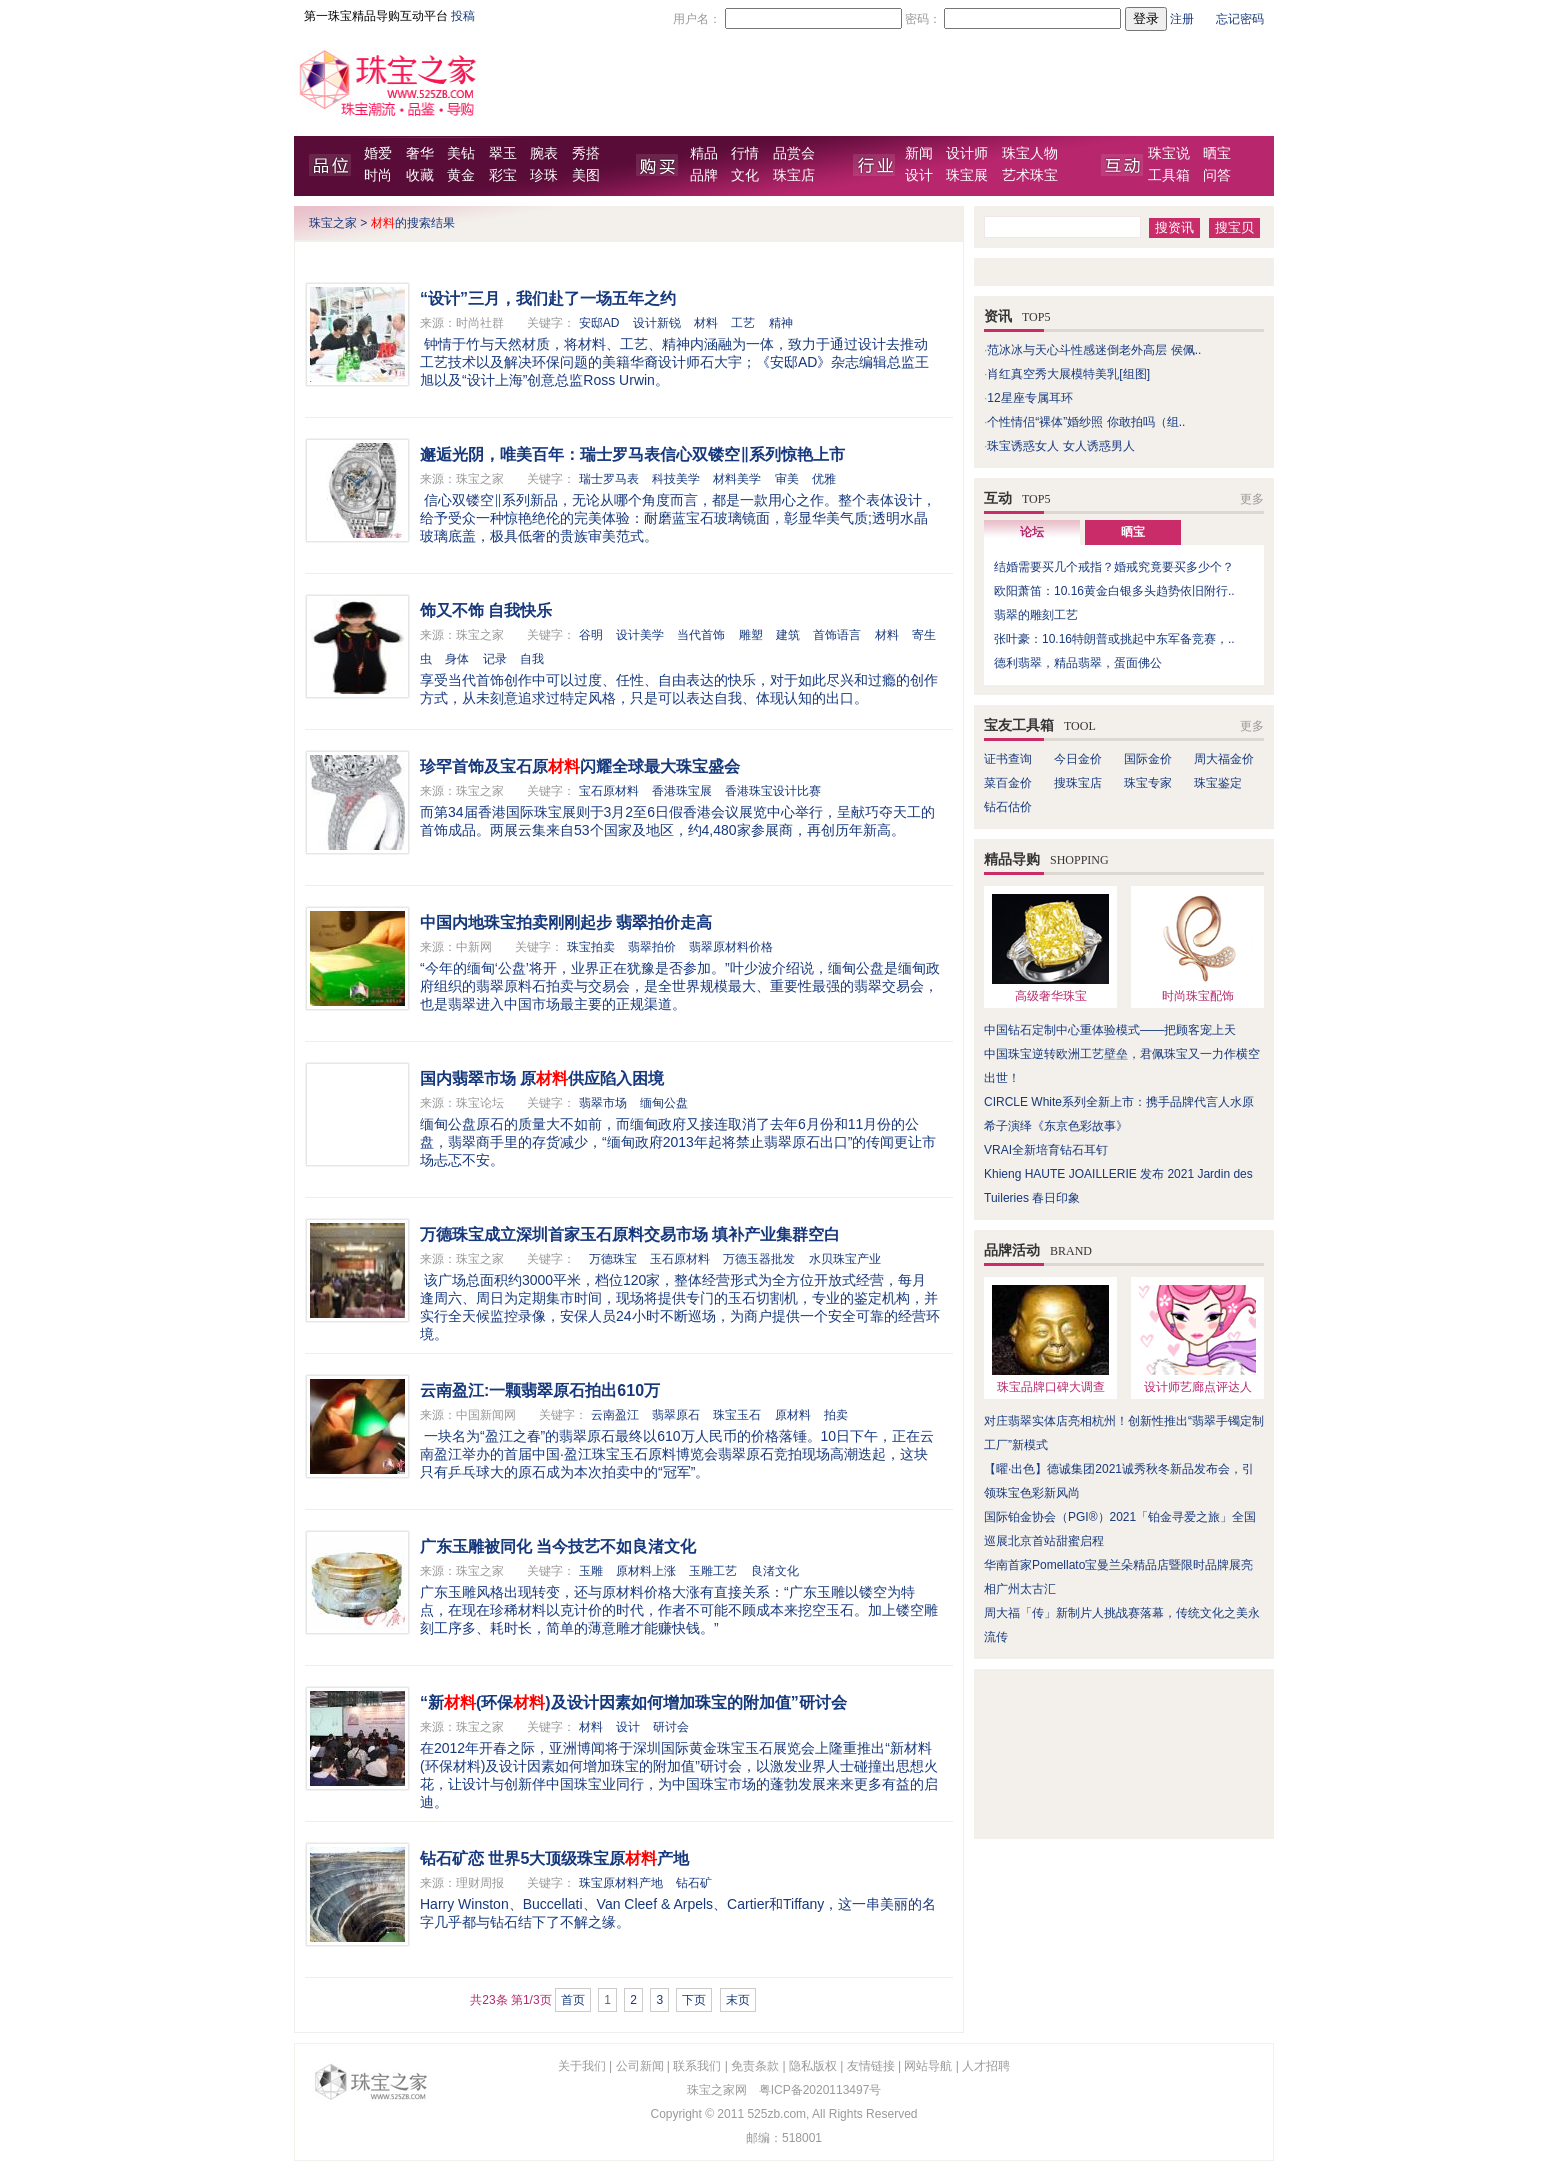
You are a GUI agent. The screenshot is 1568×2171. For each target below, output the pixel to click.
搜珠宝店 (1078, 783)
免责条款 (755, 2066)
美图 (586, 175)
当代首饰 (701, 635)
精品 (704, 153)
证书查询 (1008, 759)
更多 (1252, 499)
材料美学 (737, 479)
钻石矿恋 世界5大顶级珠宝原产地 (554, 1858)
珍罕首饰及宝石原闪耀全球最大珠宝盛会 (580, 766)
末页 (738, 2000)
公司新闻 (640, 2066)
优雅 (824, 479)
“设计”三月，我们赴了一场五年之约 (548, 298)
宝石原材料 (609, 791)
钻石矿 (694, 1883)
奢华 (420, 153)
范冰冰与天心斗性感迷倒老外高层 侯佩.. (1094, 350)
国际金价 (1148, 759)
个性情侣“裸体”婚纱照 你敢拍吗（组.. (1086, 422)
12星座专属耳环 (1029, 398)
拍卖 (836, 1415)
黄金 (461, 175)
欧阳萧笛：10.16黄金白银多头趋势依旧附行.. (1114, 591)
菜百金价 (1008, 783)
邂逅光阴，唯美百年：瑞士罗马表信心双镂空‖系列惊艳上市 (632, 454)
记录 (495, 659)
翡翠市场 (603, 1103)
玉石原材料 (680, 1259)
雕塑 (751, 635)
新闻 (919, 153)
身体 (457, 659)
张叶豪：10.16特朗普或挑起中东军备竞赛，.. (1114, 639)
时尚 (378, 175)
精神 (781, 323)
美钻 (461, 153)
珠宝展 (967, 175)
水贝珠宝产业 (845, 1259)
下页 (694, 2000)
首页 (573, 2000)
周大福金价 (1224, 759)
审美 (787, 479)
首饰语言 (837, 635)
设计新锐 (657, 323)
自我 (532, 659)
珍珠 (544, 175)
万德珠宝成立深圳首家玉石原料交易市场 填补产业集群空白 (630, 1234)
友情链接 (871, 2066)
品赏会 (794, 153)
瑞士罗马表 (609, 479)
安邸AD (599, 323)
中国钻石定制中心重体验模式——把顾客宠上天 (1110, 1030)
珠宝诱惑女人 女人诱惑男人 (1060, 446)
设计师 (967, 153)
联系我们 (697, 2066)
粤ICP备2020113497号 (820, 2090)
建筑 (788, 635)
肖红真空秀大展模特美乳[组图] (1068, 374)
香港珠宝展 (682, 791)
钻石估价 (1008, 807)
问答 (1217, 175)
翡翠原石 (676, 1415)
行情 (745, 153)
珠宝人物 (1030, 153)
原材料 (793, 1415)
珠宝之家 (333, 223)
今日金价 (1078, 759)
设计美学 (640, 635)
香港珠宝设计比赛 (773, 791)
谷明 (591, 635)
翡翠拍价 (652, 947)
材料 (706, 323)
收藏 (420, 175)
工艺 (743, 323)
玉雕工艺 (713, 1571)
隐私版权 (813, 2066)
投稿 (463, 16)
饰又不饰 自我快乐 (486, 610)
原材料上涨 (646, 1571)
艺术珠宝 (1030, 175)
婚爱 (378, 153)
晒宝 (1217, 153)
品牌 (704, 175)
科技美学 (676, 479)
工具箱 (1169, 175)
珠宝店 (794, 175)
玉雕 (591, 1571)
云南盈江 (615, 1415)
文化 (745, 175)
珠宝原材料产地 (621, 1883)
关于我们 (582, 2066)
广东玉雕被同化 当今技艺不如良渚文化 (558, 1546)
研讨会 (671, 1727)
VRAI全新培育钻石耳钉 (1046, 1150)
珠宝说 (1169, 153)
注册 (1182, 19)
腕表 (544, 153)
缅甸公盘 (664, 1103)
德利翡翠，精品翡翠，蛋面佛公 (1078, 663)
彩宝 (503, 175)
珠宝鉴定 (1218, 783)
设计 (919, 175)
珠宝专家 (1148, 783)
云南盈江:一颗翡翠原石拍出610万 (540, 1390)
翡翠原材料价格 (731, 947)
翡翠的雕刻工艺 (1036, 615)
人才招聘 (986, 2066)
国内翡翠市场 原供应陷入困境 (542, 1078)
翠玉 (503, 153)
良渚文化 (775, 1571)
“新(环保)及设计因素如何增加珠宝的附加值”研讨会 (633, 1702)
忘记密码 (1240, 19)
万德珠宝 (613, 1259)
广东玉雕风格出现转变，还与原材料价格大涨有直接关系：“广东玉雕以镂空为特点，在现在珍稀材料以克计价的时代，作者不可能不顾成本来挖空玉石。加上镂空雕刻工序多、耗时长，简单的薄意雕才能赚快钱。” (679, 1610)
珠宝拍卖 (591, 947)
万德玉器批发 (759, 1259)
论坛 (1032, 532)
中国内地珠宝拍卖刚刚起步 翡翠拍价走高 (566, 922)
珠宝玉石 (737, 1415)
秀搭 (586, 153)
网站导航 (928, 2066)
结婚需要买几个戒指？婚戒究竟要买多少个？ (1114, 567)
